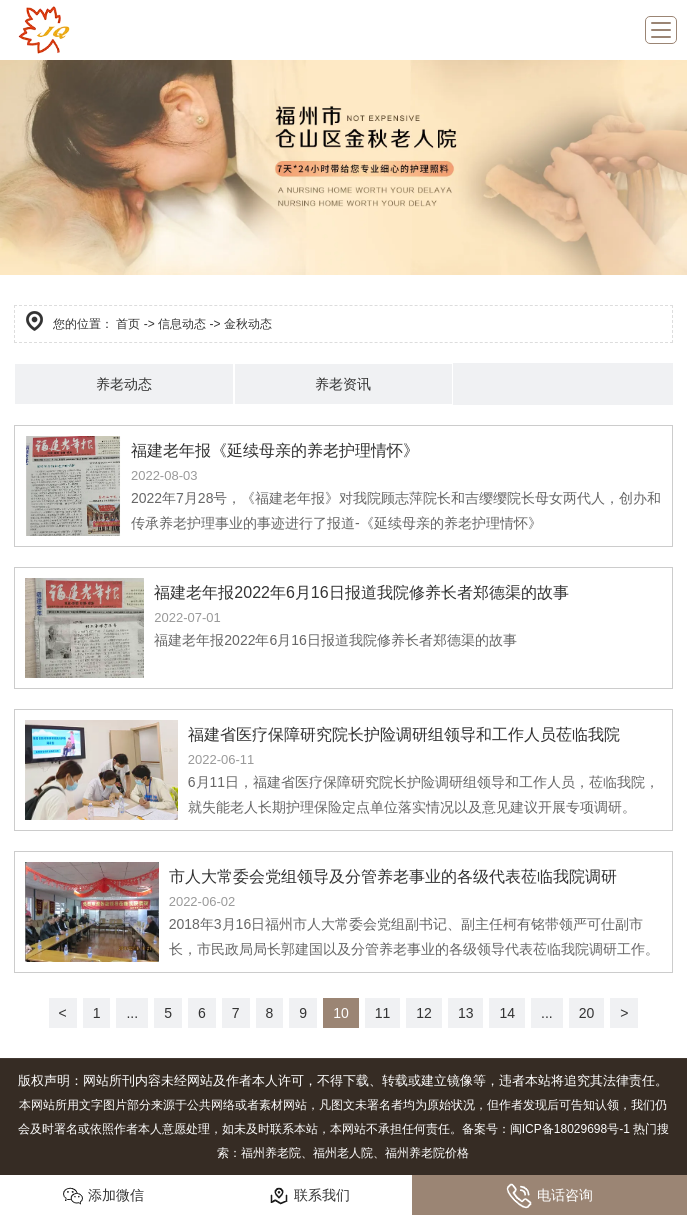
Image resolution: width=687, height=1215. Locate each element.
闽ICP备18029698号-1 (570, 1129)
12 (424, 1013)
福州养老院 (271, 1153)
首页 (128, 324)
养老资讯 (343, 384)
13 (466, 1013)
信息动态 (182, 324)
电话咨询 (549, 1196)
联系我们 (309, 1196)
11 (383, 1013)
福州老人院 (343, 1153)
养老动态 (124, 384)
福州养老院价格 (427, 1153)
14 (507, 1013)
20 (587, 1013)
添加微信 (103, 1196)
